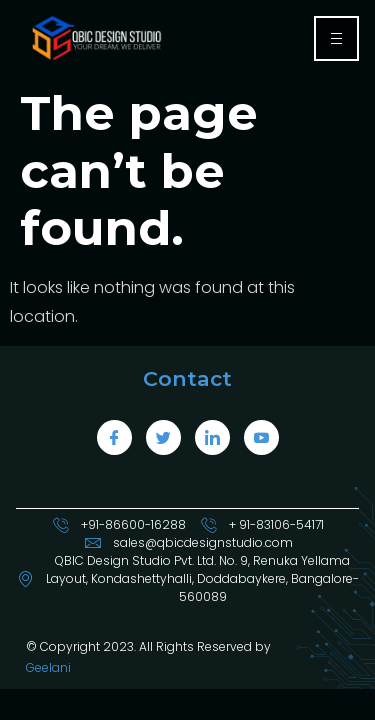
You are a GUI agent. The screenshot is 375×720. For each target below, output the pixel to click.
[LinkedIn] (212, 437)
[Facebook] (114, 437)
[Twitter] (163, 437)
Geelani (48, 667)
